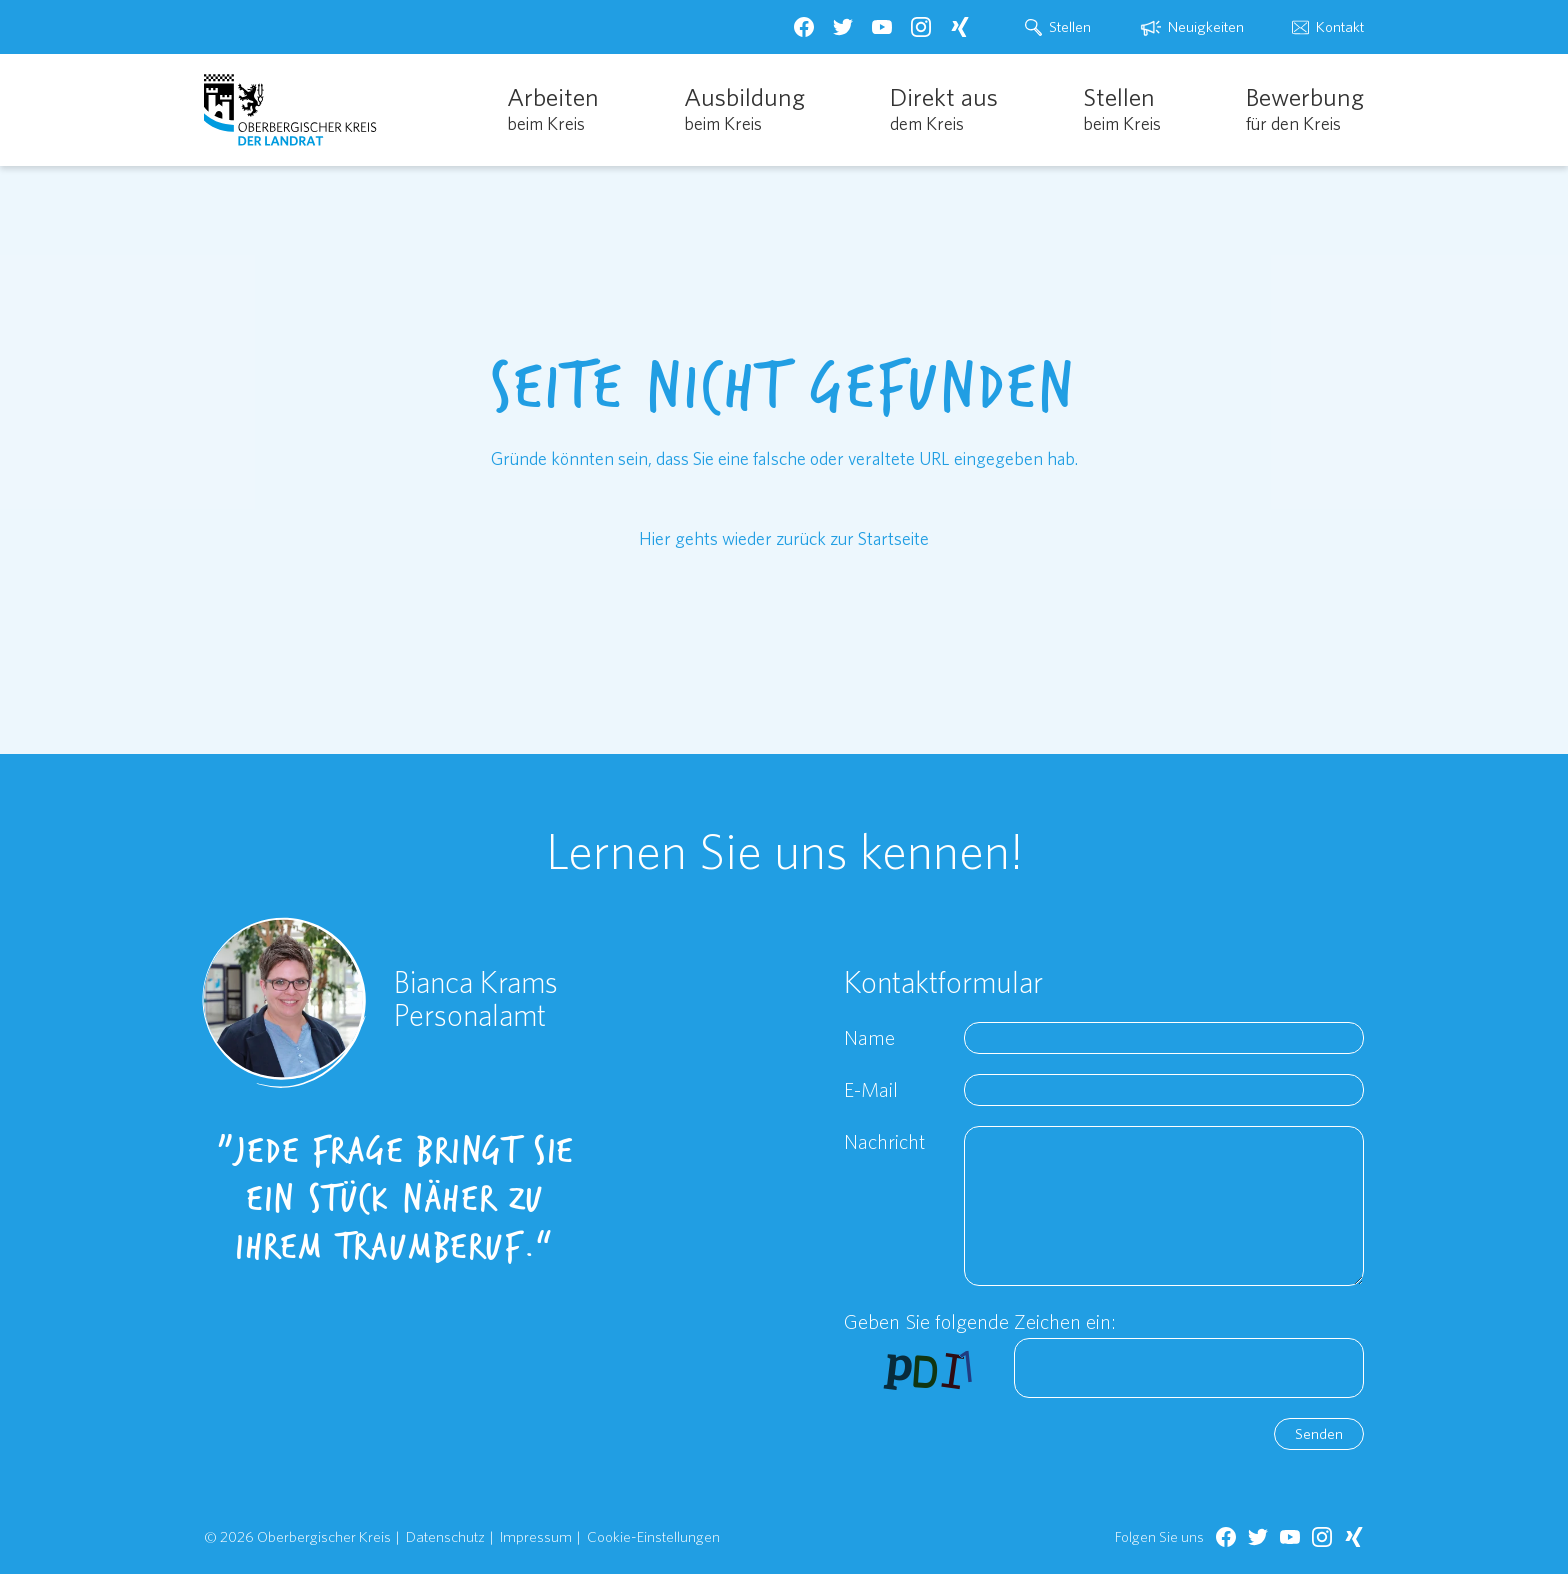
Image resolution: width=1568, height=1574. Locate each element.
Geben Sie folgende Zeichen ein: (980, 1321)
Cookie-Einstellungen (653, 1536)
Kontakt (1340, 26)
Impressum (536, 1536)
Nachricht (884, 1141)
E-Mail (871, 1089)
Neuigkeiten (1206, 26)
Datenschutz (445, 1536)
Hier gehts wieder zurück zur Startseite (784, 538)
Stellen (1070, 26)
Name (869, 1037)
